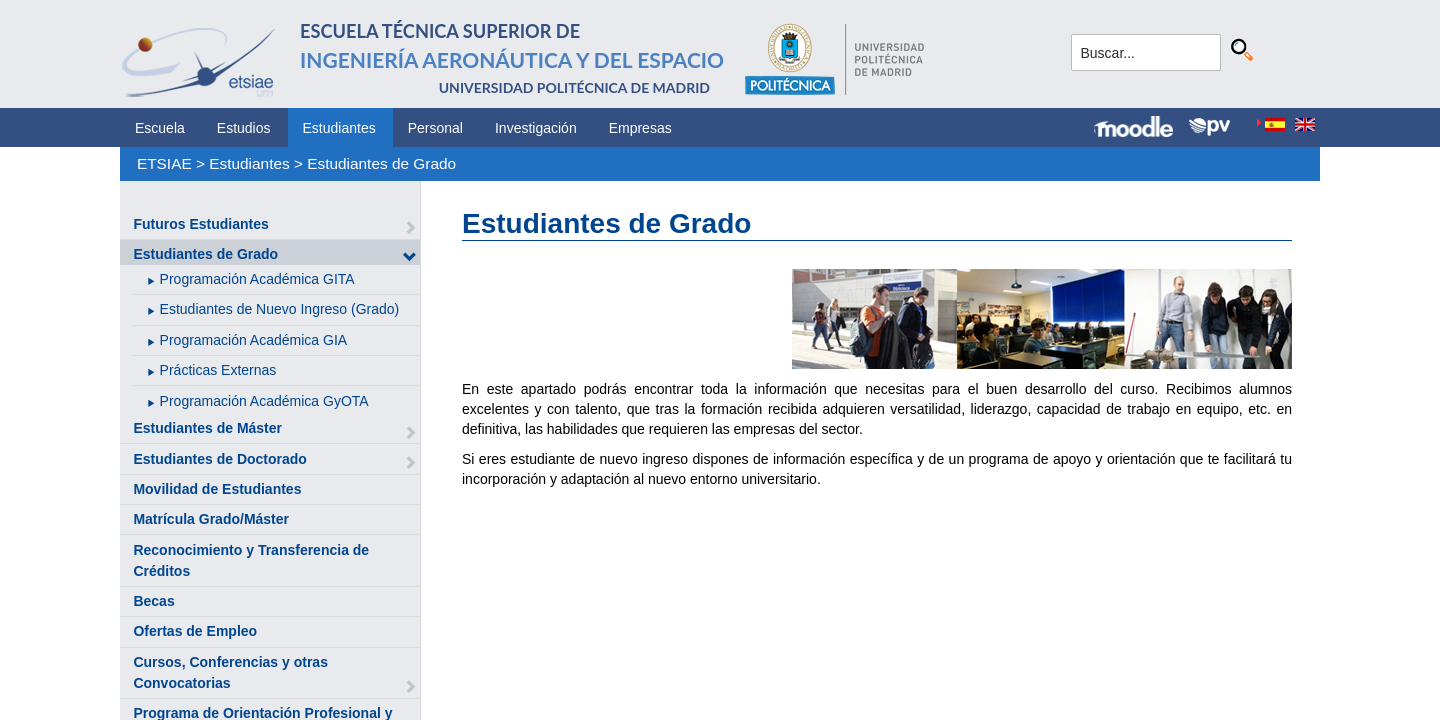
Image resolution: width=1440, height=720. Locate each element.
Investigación (536, 128)
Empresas (640, 128)
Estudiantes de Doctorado (219, 459)
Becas (153, 601)
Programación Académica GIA (254, 340)
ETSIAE (164, 163)
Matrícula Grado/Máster (211, 519)
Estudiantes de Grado (381, 163)
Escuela (160, 128)
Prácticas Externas (218, 370)
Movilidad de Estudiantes (217, 489)
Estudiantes (339, 128)
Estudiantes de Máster (207, 428)
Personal (435, 128)
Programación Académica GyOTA (264, 401)
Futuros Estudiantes (200, 224)
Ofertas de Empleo (195, 631)
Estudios (244, 128)
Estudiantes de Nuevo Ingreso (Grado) (280, 309)
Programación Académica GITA (257, 279)
